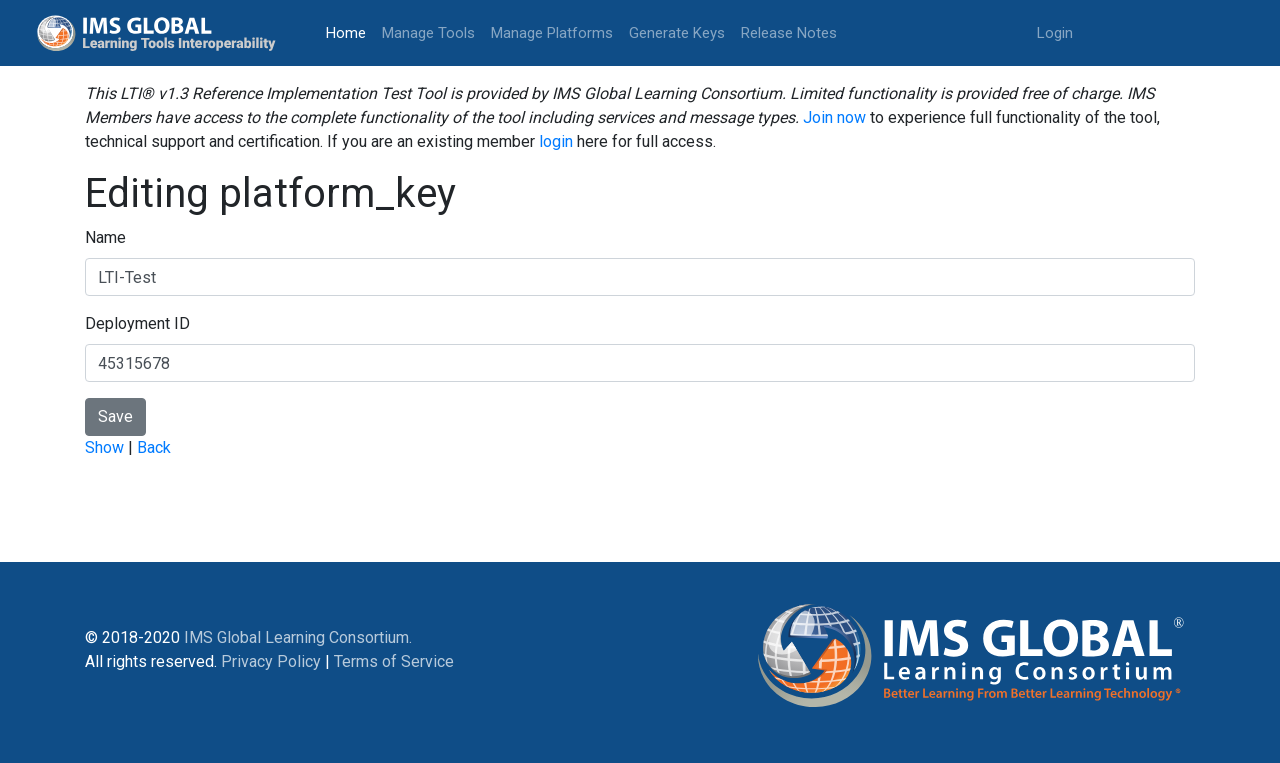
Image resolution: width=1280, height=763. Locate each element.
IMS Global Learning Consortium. (298, 637)
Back (154, 447)
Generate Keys (677, 33)
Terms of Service (394, 661)
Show (104, 447)
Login (1055, 33)
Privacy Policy (271, 661)
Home (350, 31)
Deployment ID (137, 323)
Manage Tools (428, 33)
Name (105, 237)
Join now (834, 117)
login (556, 141)
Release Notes (789, 33)
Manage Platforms (552, 33)
